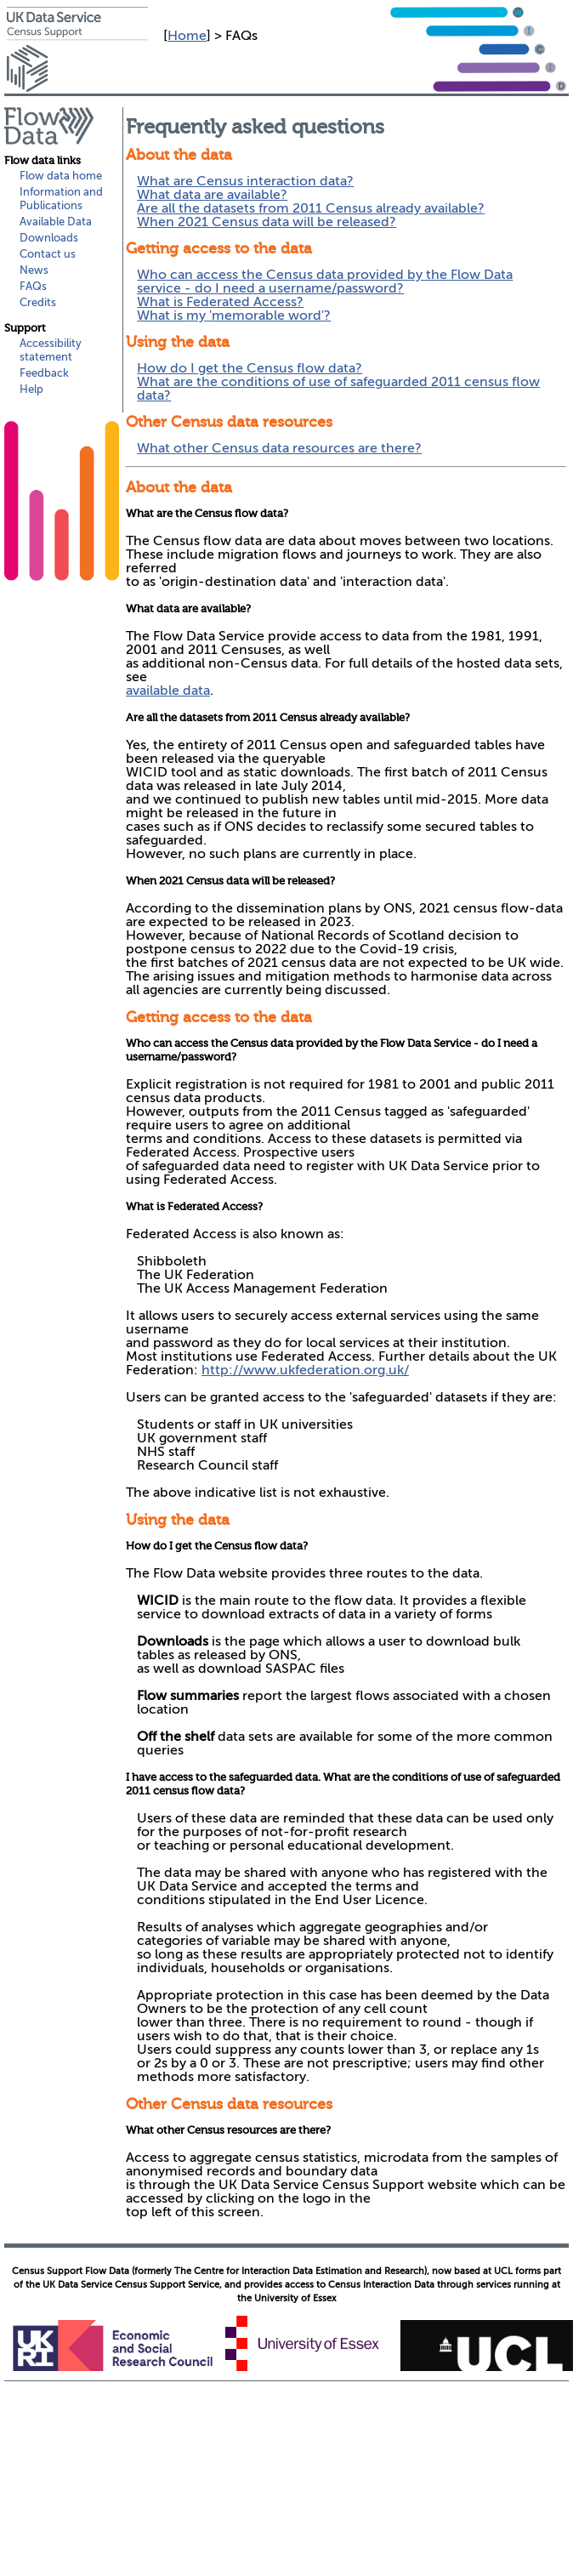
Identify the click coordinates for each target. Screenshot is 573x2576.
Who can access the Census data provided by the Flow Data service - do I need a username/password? (325, 281)
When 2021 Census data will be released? (266, 222)
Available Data (56, 221)
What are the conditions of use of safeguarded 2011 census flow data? (338, 388)
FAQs (33, 286)
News (34, 270)
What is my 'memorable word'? (234, 315)
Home (187, 35)
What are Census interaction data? (245, 181)
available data (168, 690)
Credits (38, 302)
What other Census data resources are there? (279, 448)
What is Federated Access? (220, 302)
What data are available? (212, 194)
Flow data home (61, 175)
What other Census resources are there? (228, 2130)
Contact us (48, 253)
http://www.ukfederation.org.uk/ (305, 1370)
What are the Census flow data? (207, 513)
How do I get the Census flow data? (249, 368)
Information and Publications (61, 198)
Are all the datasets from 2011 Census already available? (311, 208)
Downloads (49, 237)
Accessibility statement (51, 350)
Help (31, 389)
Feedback (44, 373)
